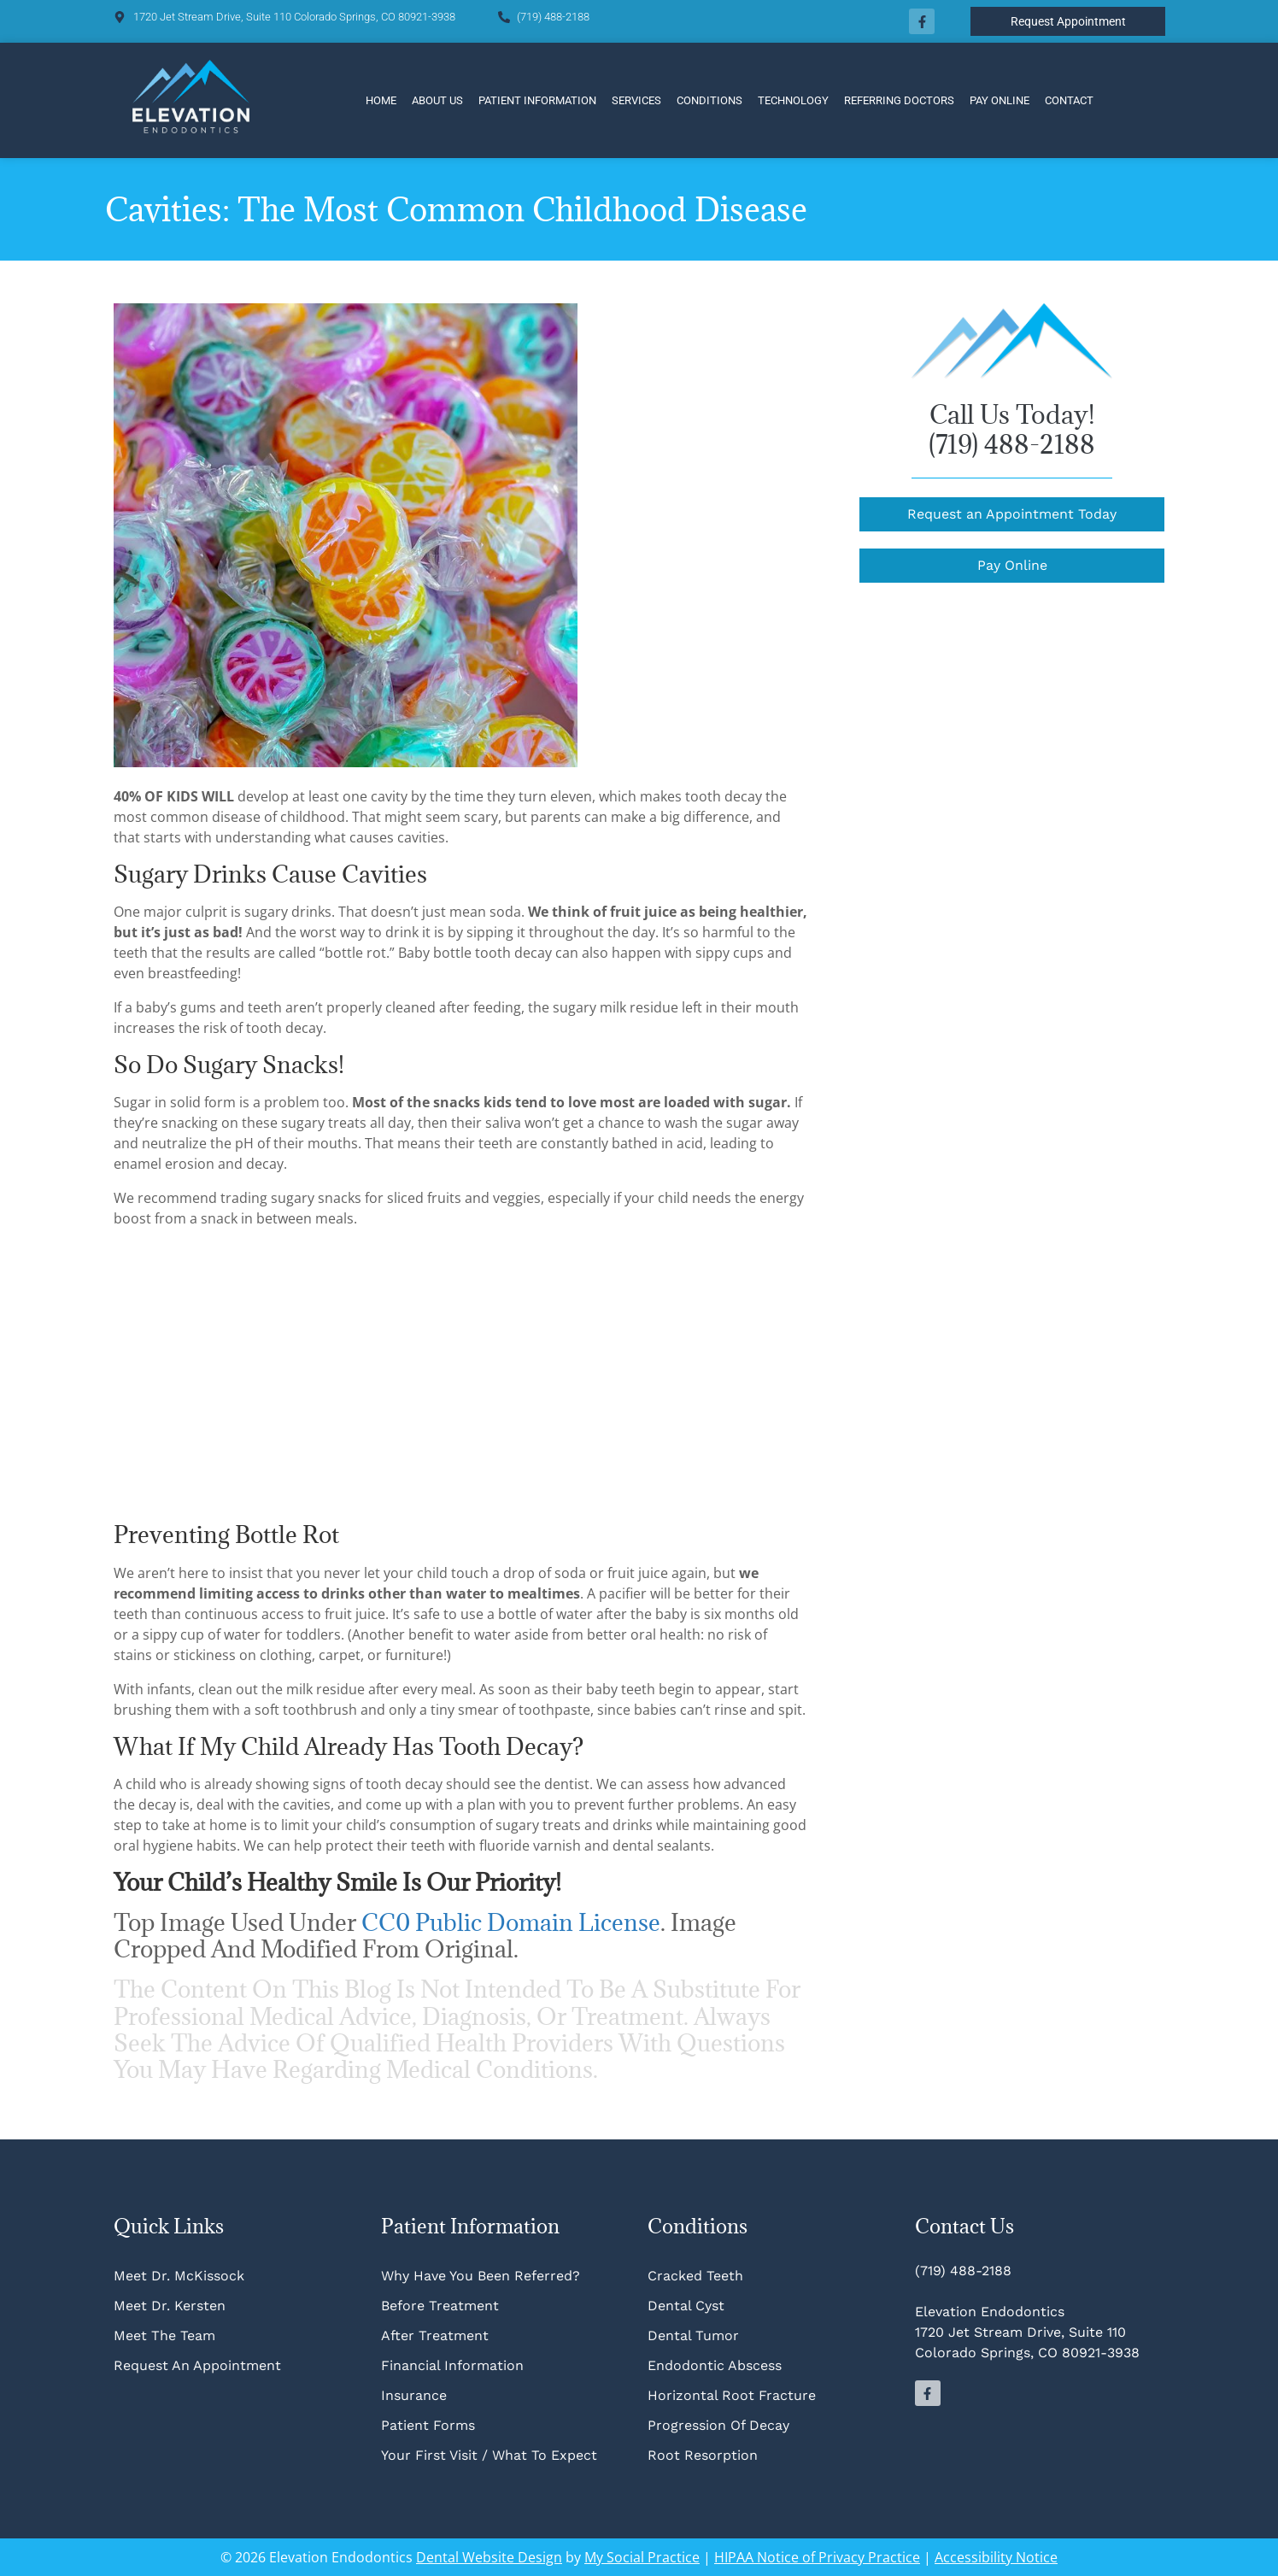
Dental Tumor (693, 2335)
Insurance (414, 2395)
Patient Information (537, 100)
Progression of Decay (718, 2425)
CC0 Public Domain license (510, 1922)
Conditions (709, 100)
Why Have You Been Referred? (480, 2276)
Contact (1069, 100)
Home (381, 100)
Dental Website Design (489, 2557)
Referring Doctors (899, 100)
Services (636, 100)
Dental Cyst (686, 2305)
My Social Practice (642, 2557)
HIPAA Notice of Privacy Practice (817, 2557)
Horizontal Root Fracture (732, 2395)
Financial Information (452, 2365)
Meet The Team (164, 2335)
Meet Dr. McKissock (179, 2276)
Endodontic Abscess (715, 2365)
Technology (793, 100)
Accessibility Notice (996, 2557)
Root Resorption (705, 2455)
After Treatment (435, 2335)
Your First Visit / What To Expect (489, 2455)
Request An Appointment (197, 2365)
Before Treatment (440, 2305)
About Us (437, 100)
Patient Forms (428, 2425)
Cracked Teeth (695, 2276)
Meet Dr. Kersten (170, 2305)
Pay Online (999, 100)
